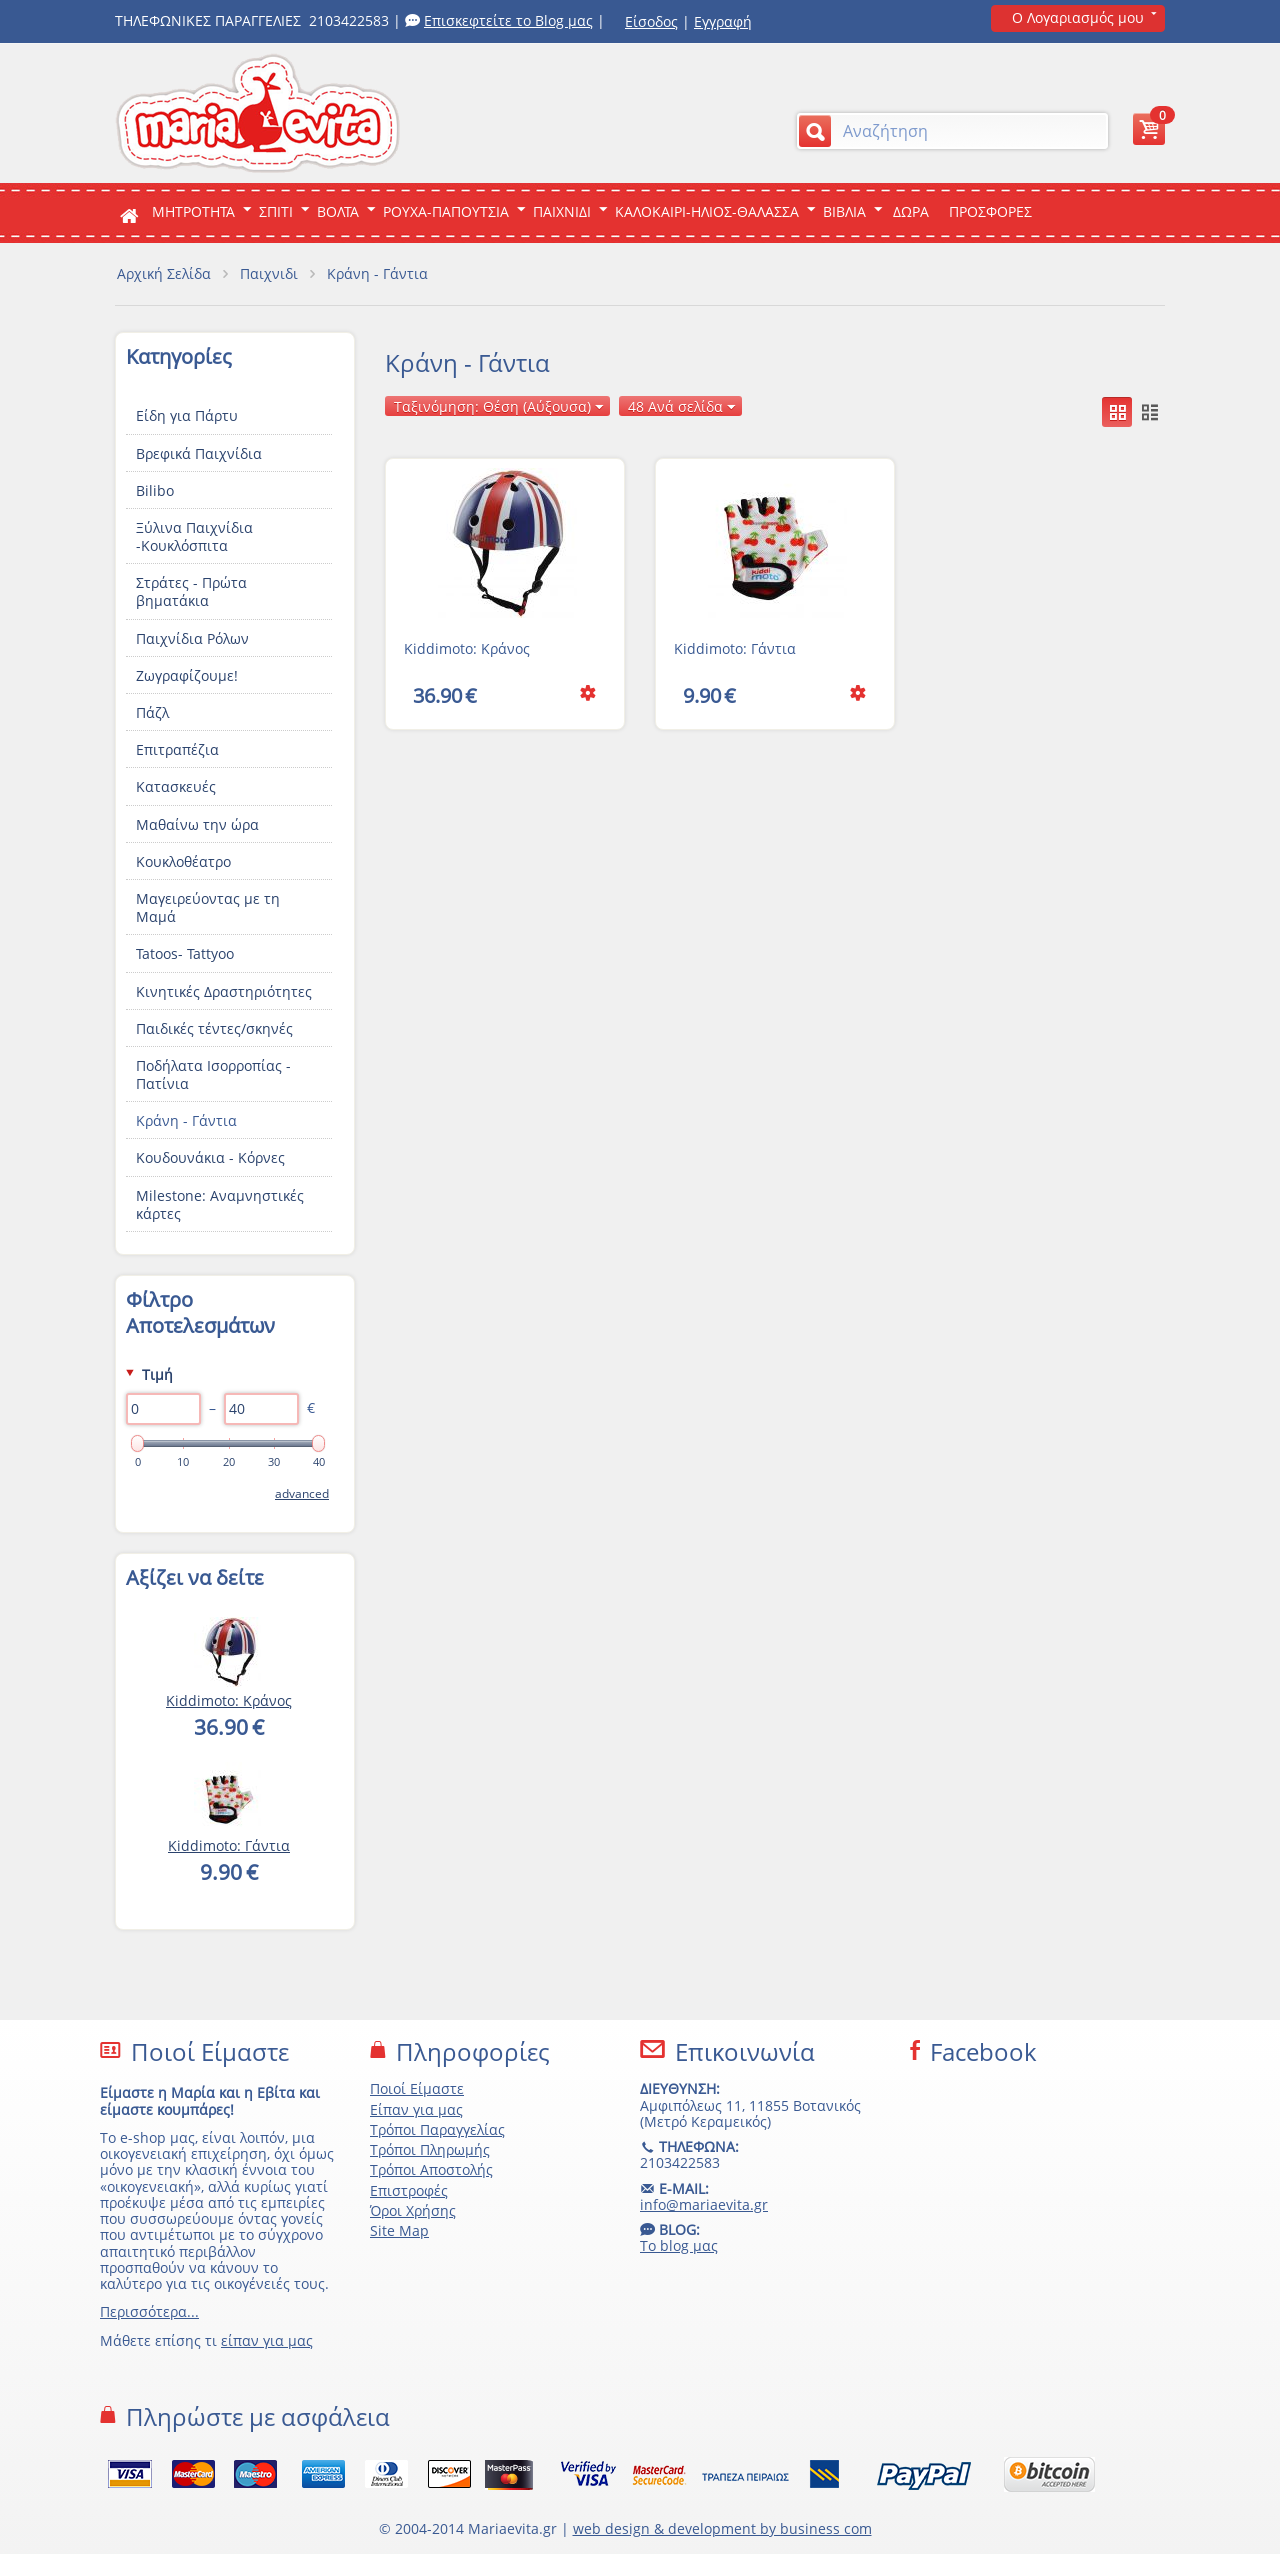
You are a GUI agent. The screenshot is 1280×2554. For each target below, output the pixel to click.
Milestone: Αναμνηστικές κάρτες (220, 1204)
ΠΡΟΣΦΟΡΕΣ (990, 211)
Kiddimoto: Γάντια (735, 648)
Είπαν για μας (416, 2109)
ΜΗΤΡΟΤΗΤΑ (193, 211)
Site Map (399, 2230)
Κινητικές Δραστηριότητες (224, 991)
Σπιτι (276, 211)
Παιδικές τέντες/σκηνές (214, 1028)
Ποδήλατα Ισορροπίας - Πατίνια (213, 1074)
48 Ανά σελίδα (682, 406)
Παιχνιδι (562, 211)
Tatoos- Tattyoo (185, 953)
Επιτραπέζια (177, 749)
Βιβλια (844, 211)
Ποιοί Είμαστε (417, 2088)
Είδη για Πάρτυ (187, 415)
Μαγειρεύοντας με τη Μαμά (208, 907)
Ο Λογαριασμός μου (1078, 17)
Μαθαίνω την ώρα (197, 824)
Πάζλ (152, 712)
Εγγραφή (723, 21)
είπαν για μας (267, 2340)
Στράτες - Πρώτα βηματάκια (191, 591)
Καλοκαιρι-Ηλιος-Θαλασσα (707, 211)
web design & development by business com (722, 2528)
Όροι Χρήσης (413, 2210)
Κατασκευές (176, 786)
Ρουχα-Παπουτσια (446, 211)
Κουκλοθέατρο (183, 861)
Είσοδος (651, 21)
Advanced (302, 1493)
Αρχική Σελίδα (164, 273)
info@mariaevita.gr (704, 2204)
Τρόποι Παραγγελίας (437, 2129)
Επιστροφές (409, 2190)
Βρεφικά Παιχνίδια (199, 453)
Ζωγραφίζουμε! (187, 675)
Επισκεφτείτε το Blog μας (508, 20)
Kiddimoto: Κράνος (467, 648)
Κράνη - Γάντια (186, 1120)
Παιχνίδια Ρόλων (192, 638)
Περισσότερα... (149, 2311)
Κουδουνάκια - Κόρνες (210, 1157)
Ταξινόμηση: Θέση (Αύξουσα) (499, 406)
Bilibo (155, 490)
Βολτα (338, 211)
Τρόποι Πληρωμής (430, 2149)
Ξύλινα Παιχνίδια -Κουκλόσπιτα (194, 536)
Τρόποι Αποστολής (431, 2169)
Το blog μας (679, 2245)
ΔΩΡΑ (911, 211)
